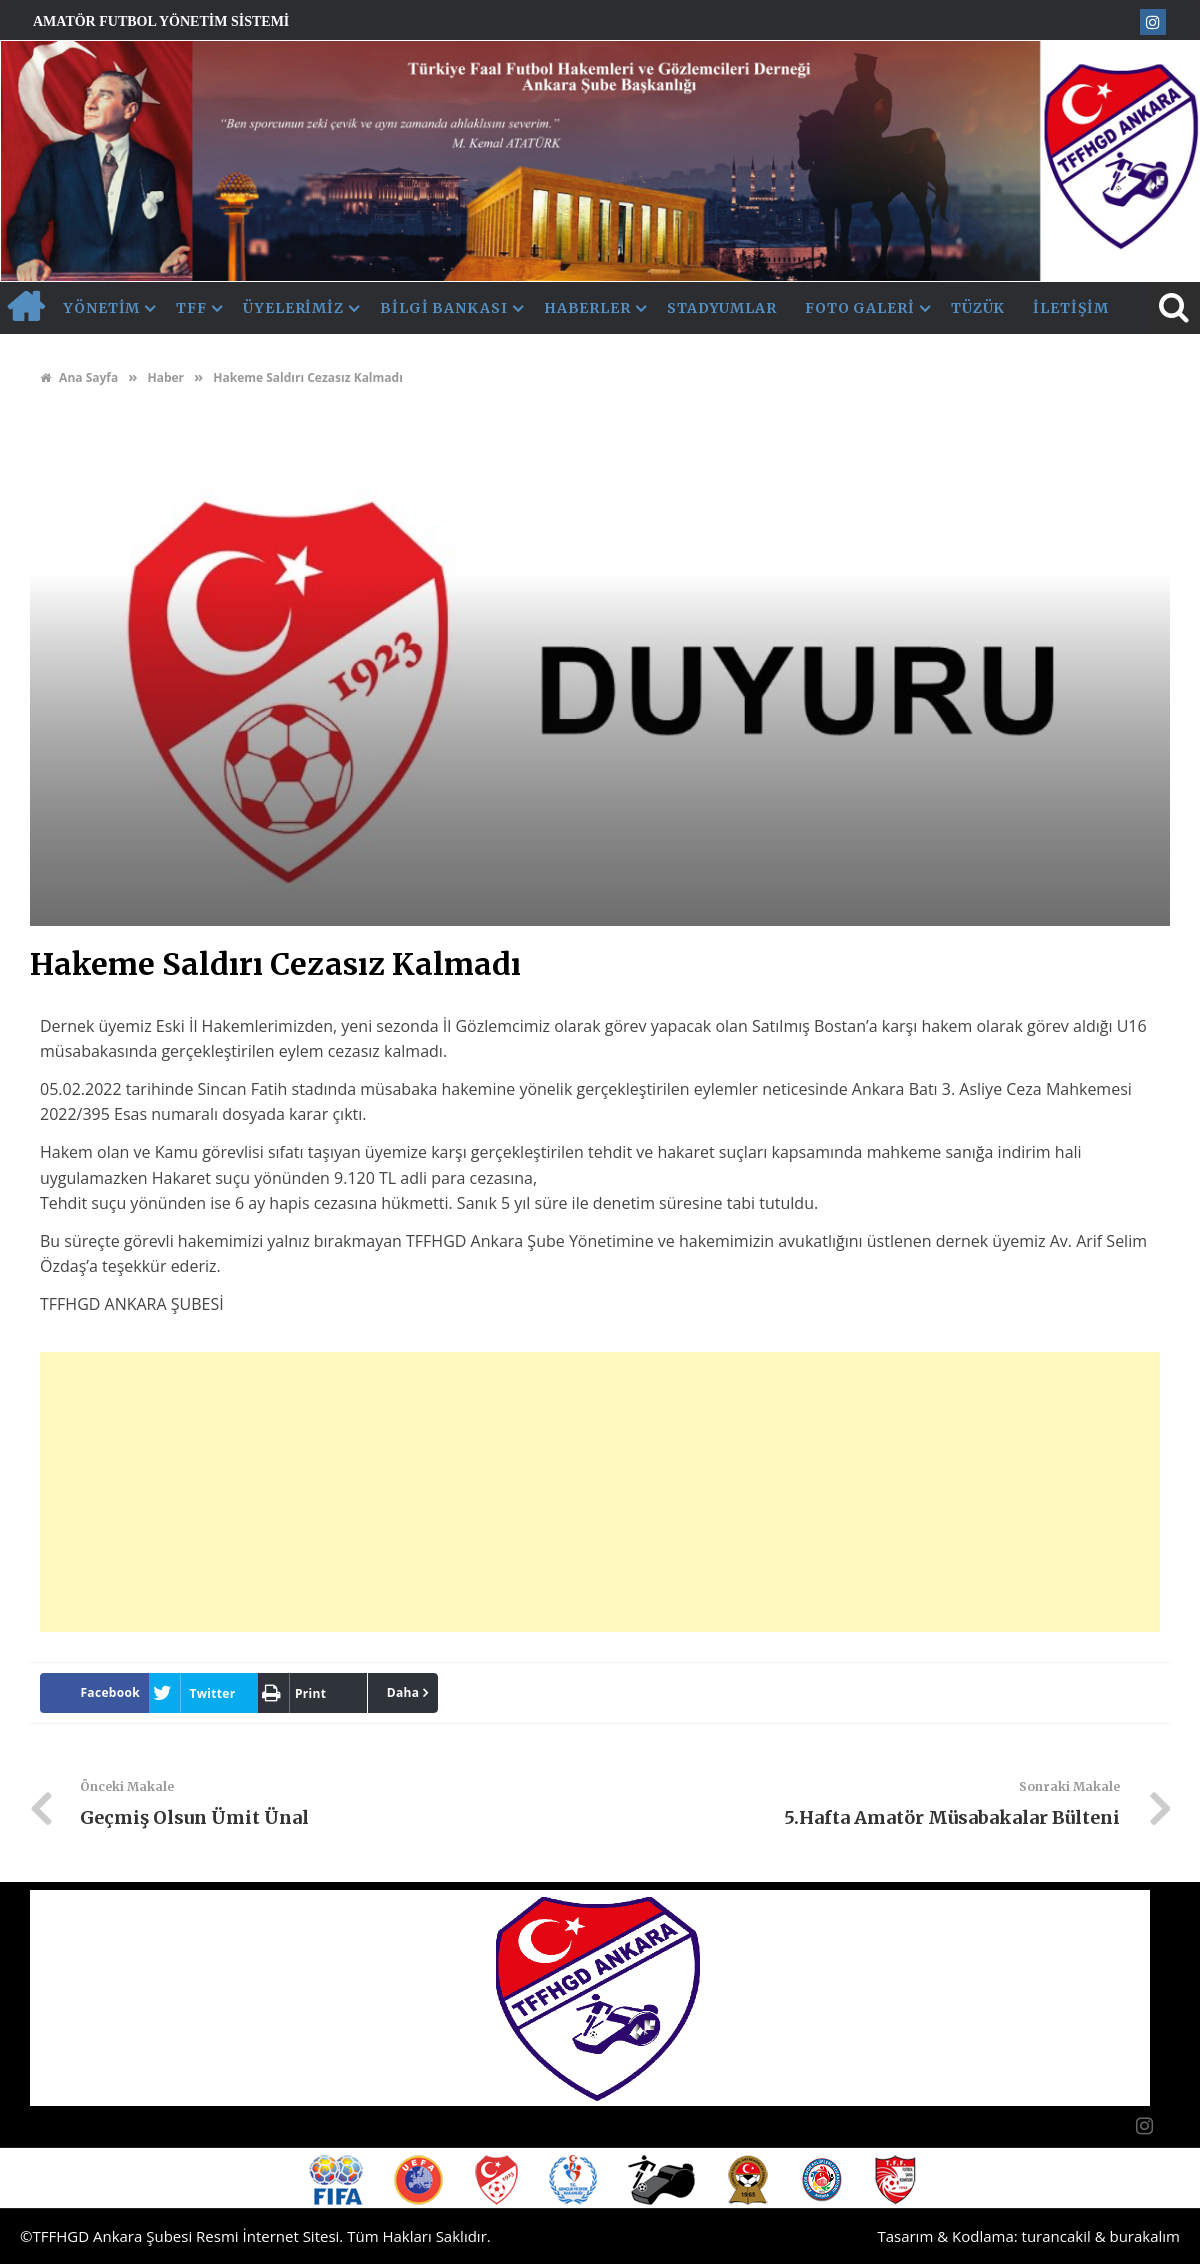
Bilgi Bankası (444, 308)
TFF (191, 308)
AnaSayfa (25, 308)
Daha (403, 1692)
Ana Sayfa (79, 377)
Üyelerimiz (293, 308)
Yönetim (102, 308)
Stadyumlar (722, 308)
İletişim (1070, 308)
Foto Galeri (860, 308)
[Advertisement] (600, 1492)
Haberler (587, 308)
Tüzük (978, 308)
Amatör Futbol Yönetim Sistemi (161, 21)
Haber (165, 377)
